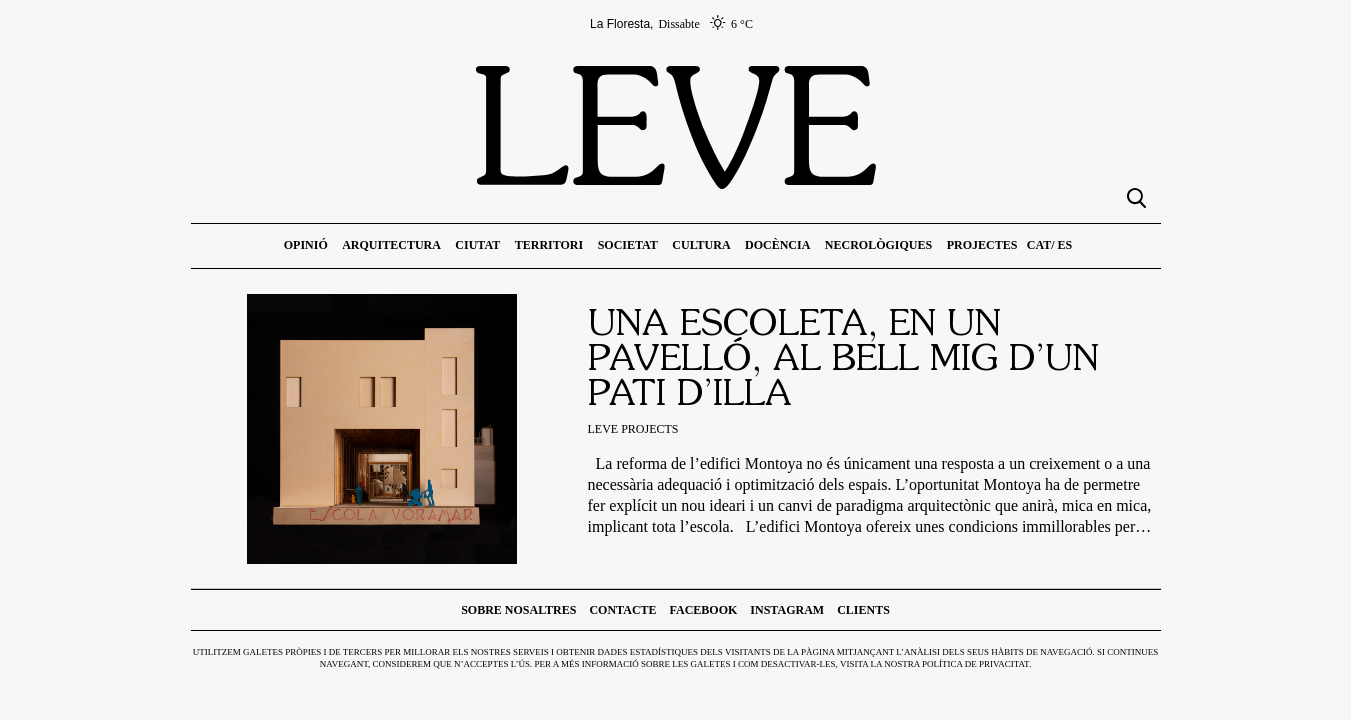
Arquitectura (391, 245)
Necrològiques (878, 245)
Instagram (787, 610)
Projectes (982, 245)
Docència (777, 245)
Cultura (701, 245)
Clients (863, 610)
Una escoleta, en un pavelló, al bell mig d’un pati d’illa (843, 361)
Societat (628, 245)
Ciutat (477, 245)
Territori (549, 245)
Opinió (306, 245)
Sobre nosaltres (518, 610)
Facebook (704, 610)
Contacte (622, 610)
